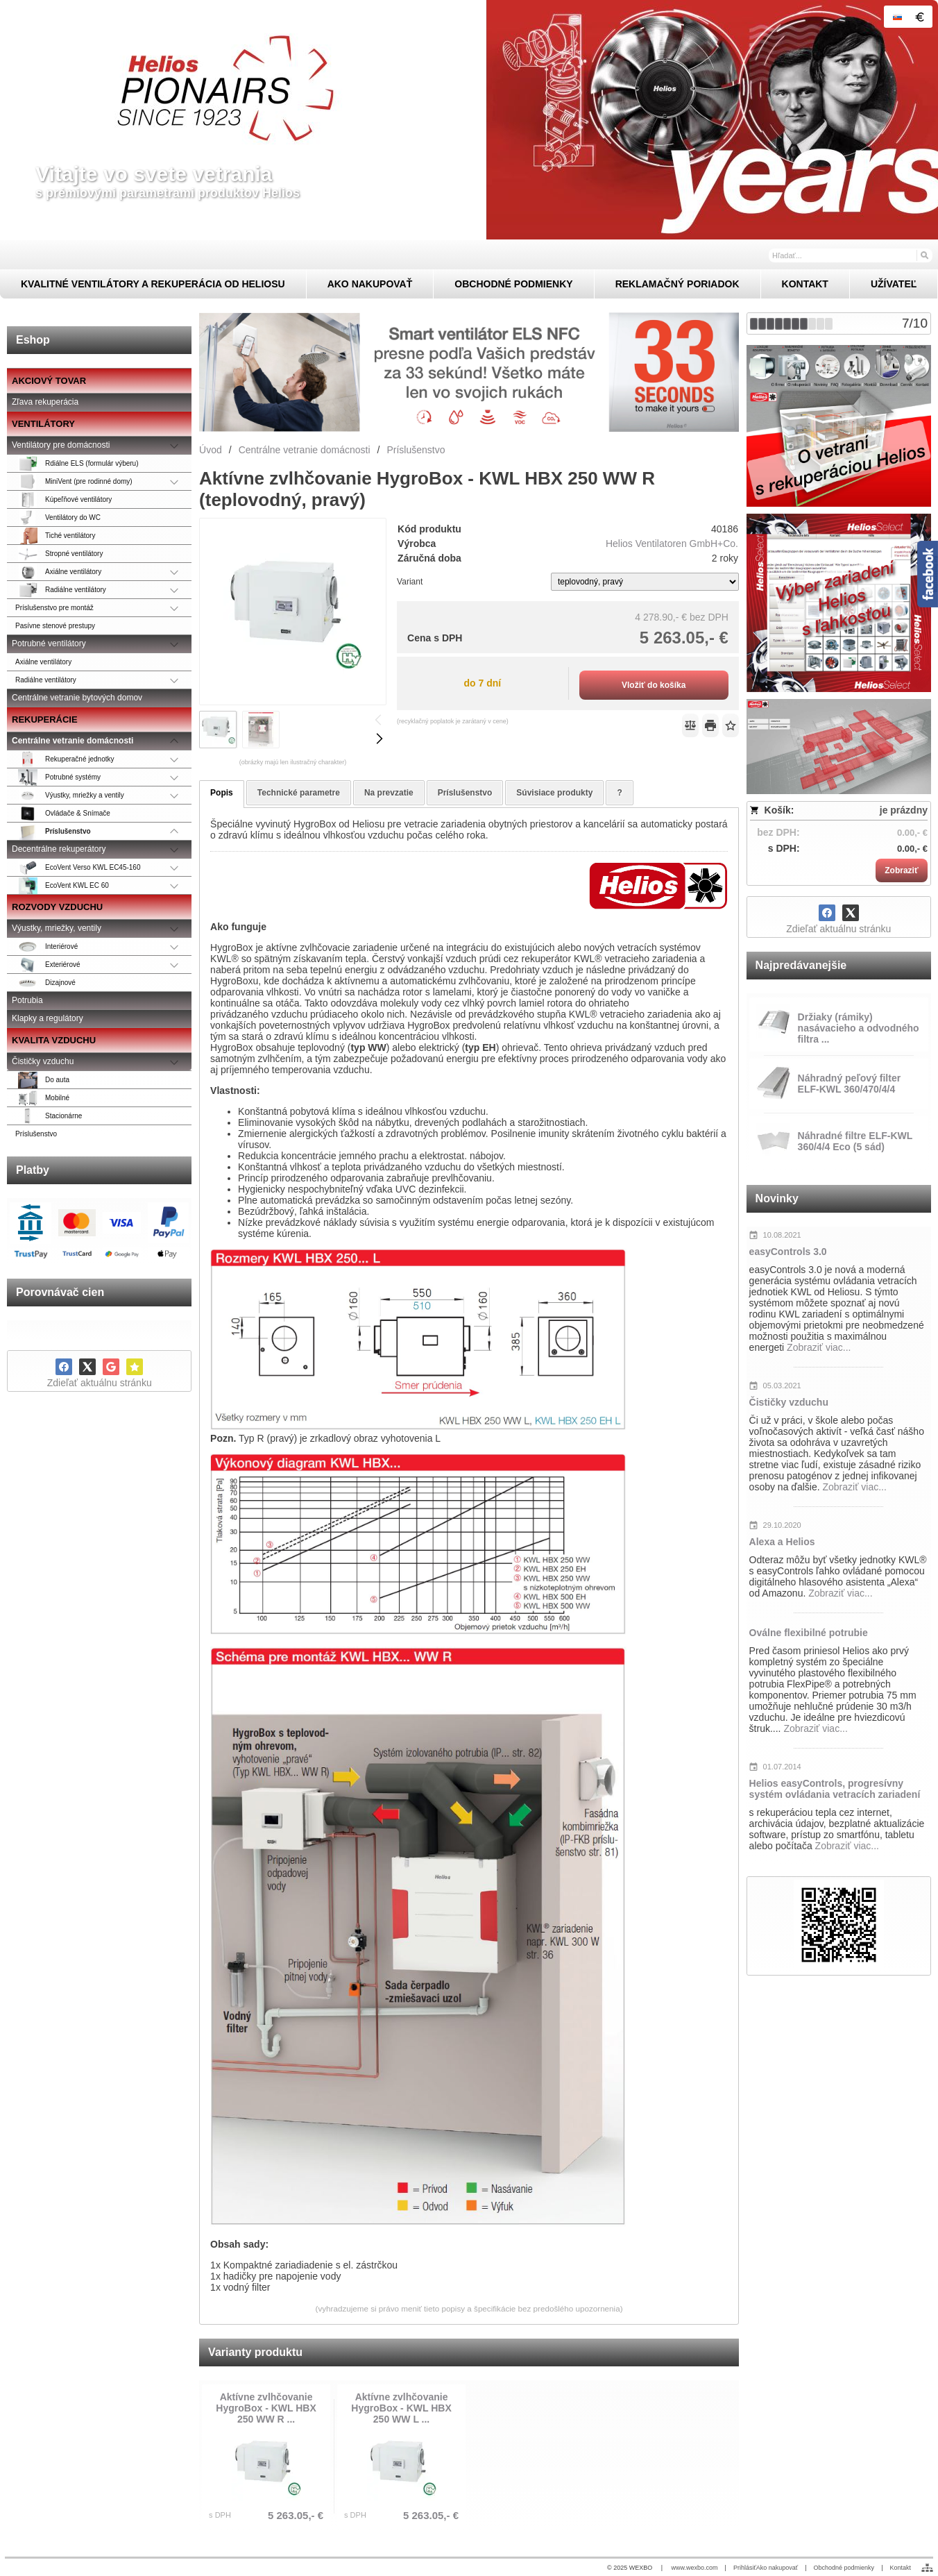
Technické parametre (298, 793)
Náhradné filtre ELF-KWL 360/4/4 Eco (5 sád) (855, 1141)
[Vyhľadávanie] (850, 255)
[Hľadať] (923, 254)
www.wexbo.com (695, 2567)
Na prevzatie (388, 793)
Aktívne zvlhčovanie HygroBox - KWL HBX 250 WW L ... (401, 2408)
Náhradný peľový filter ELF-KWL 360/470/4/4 (849, 1083)
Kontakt (900, 2567)
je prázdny (904, 810)
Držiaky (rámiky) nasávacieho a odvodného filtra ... (858, 1028)
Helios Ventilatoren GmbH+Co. (672, 543)
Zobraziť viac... (819, 1347)
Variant (410, 582)
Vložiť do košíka (653, 685)
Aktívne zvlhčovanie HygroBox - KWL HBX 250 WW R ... (266, 2408)
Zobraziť (901, 870)
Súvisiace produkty (554, 793)
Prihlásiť (744, 2567)
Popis (221, 793)
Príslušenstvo (465, 793)
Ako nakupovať (777, 2567)
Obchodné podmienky (844, 2567)
